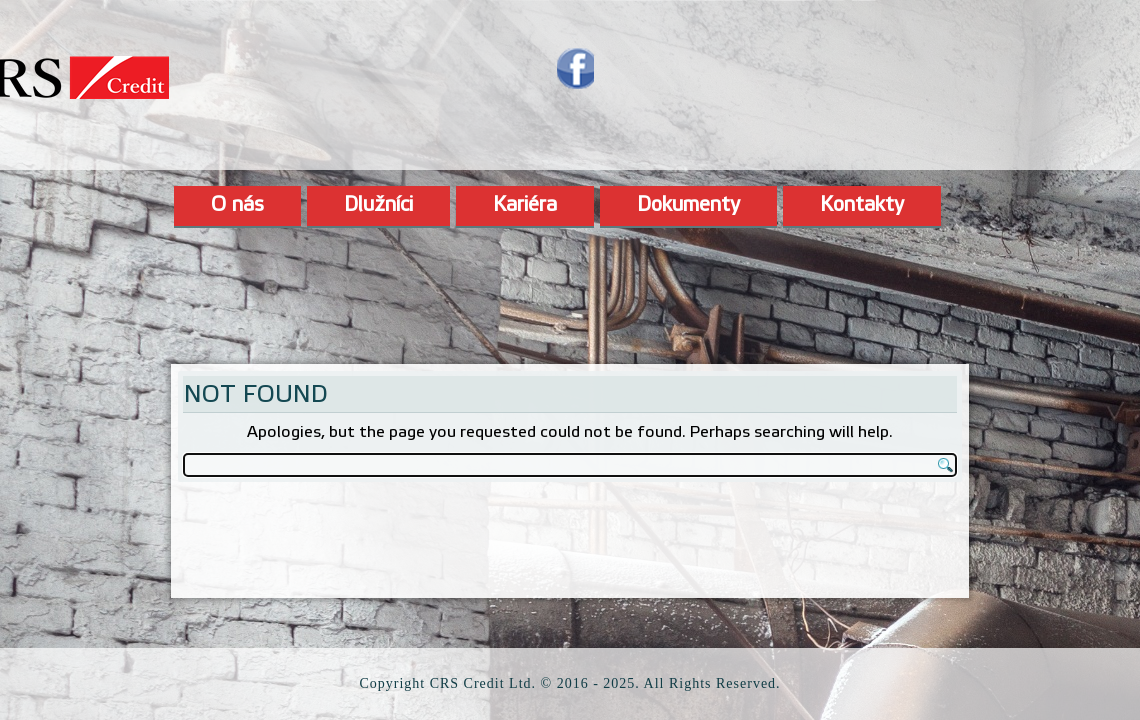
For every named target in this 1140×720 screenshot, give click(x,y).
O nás (237, 206)
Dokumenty (688, 206)
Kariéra (525, 206)
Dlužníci (378, 206)
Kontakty (862, 206)
